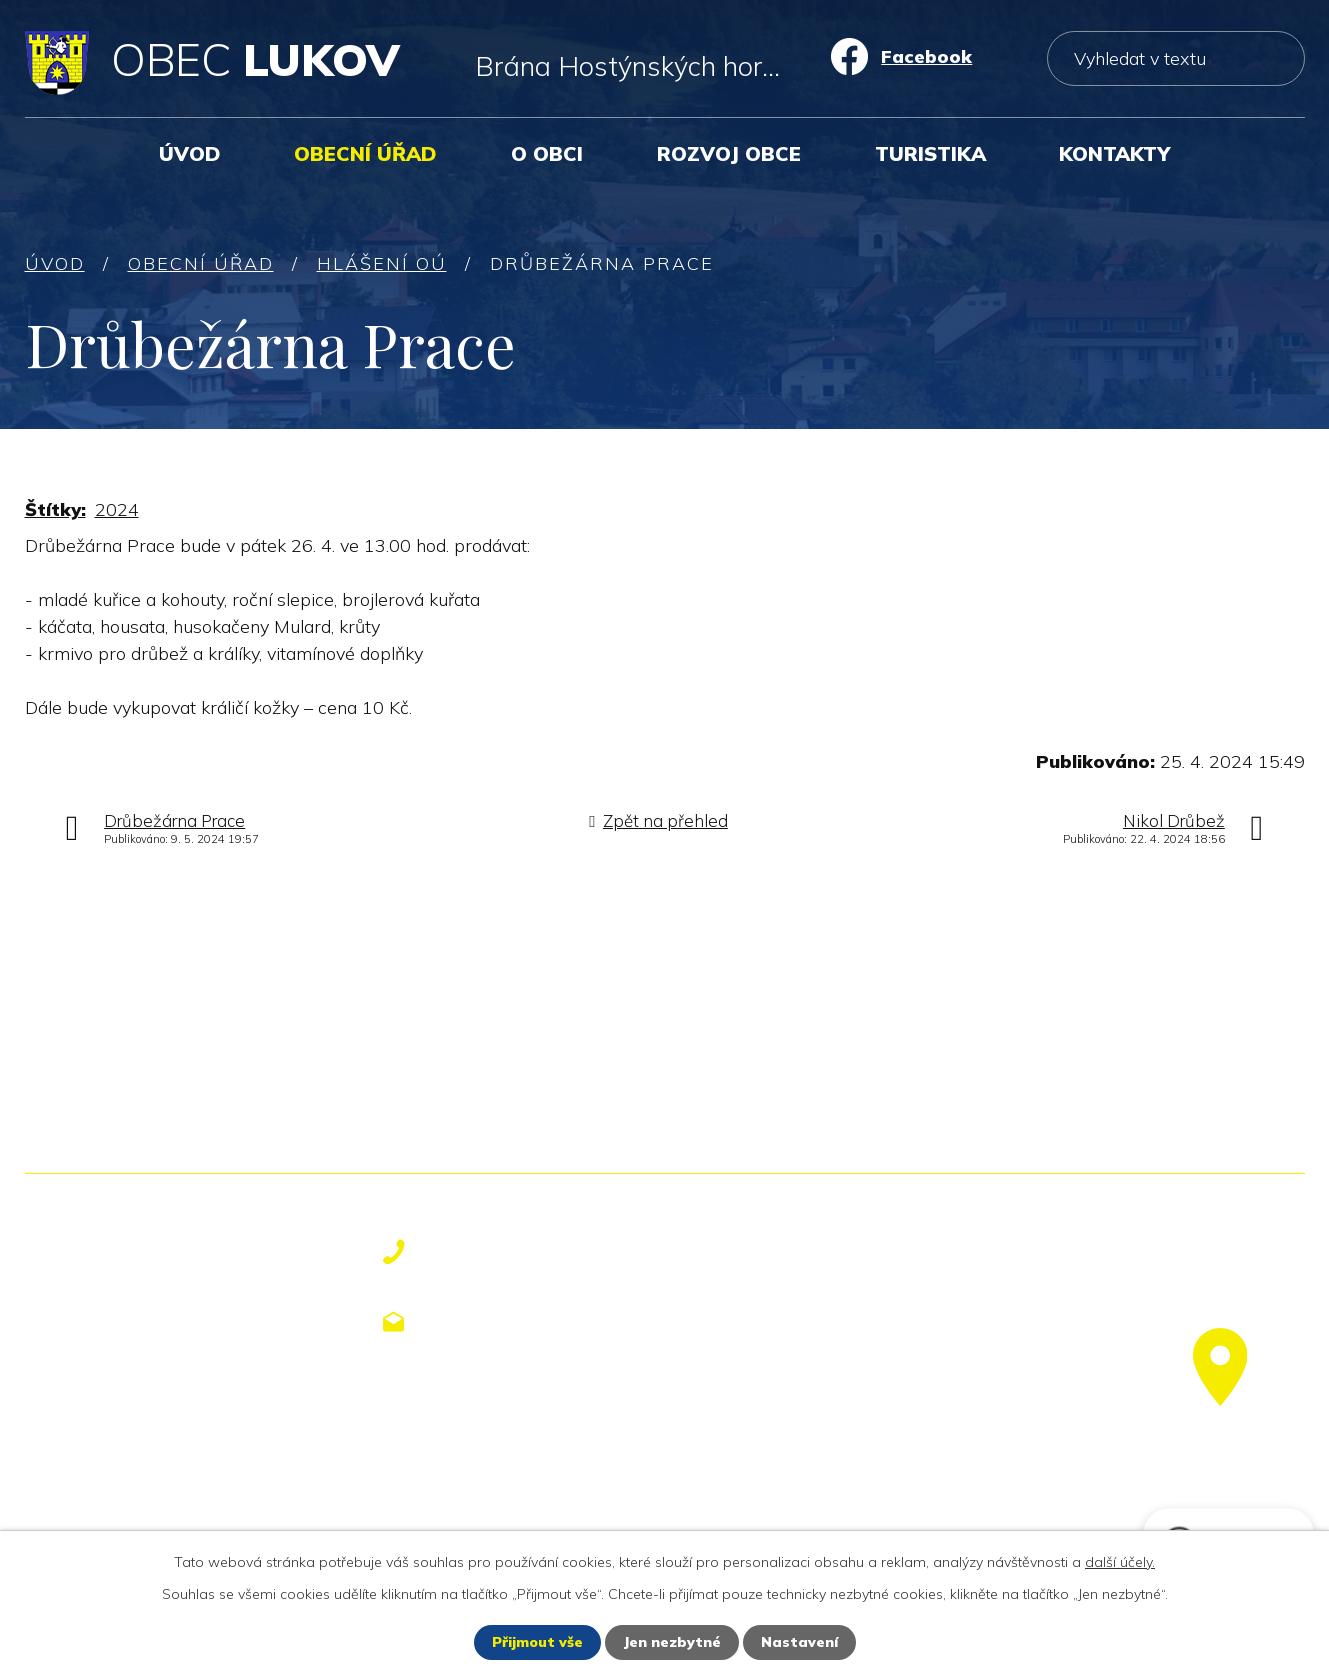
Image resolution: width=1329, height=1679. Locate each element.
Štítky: (55, 509)
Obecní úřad (365, 153)
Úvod (190, 153)
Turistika (930, 153)
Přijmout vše (537, 1642)
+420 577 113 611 (526, 1252)
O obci (547, 153)
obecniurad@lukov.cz (543, 1321)
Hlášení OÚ (382, 263)
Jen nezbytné (672, 1642)
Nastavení (799, 1642)
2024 (117, 509)
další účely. (1120, 1562)
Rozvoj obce (729, 153)
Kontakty (1114, 153)
